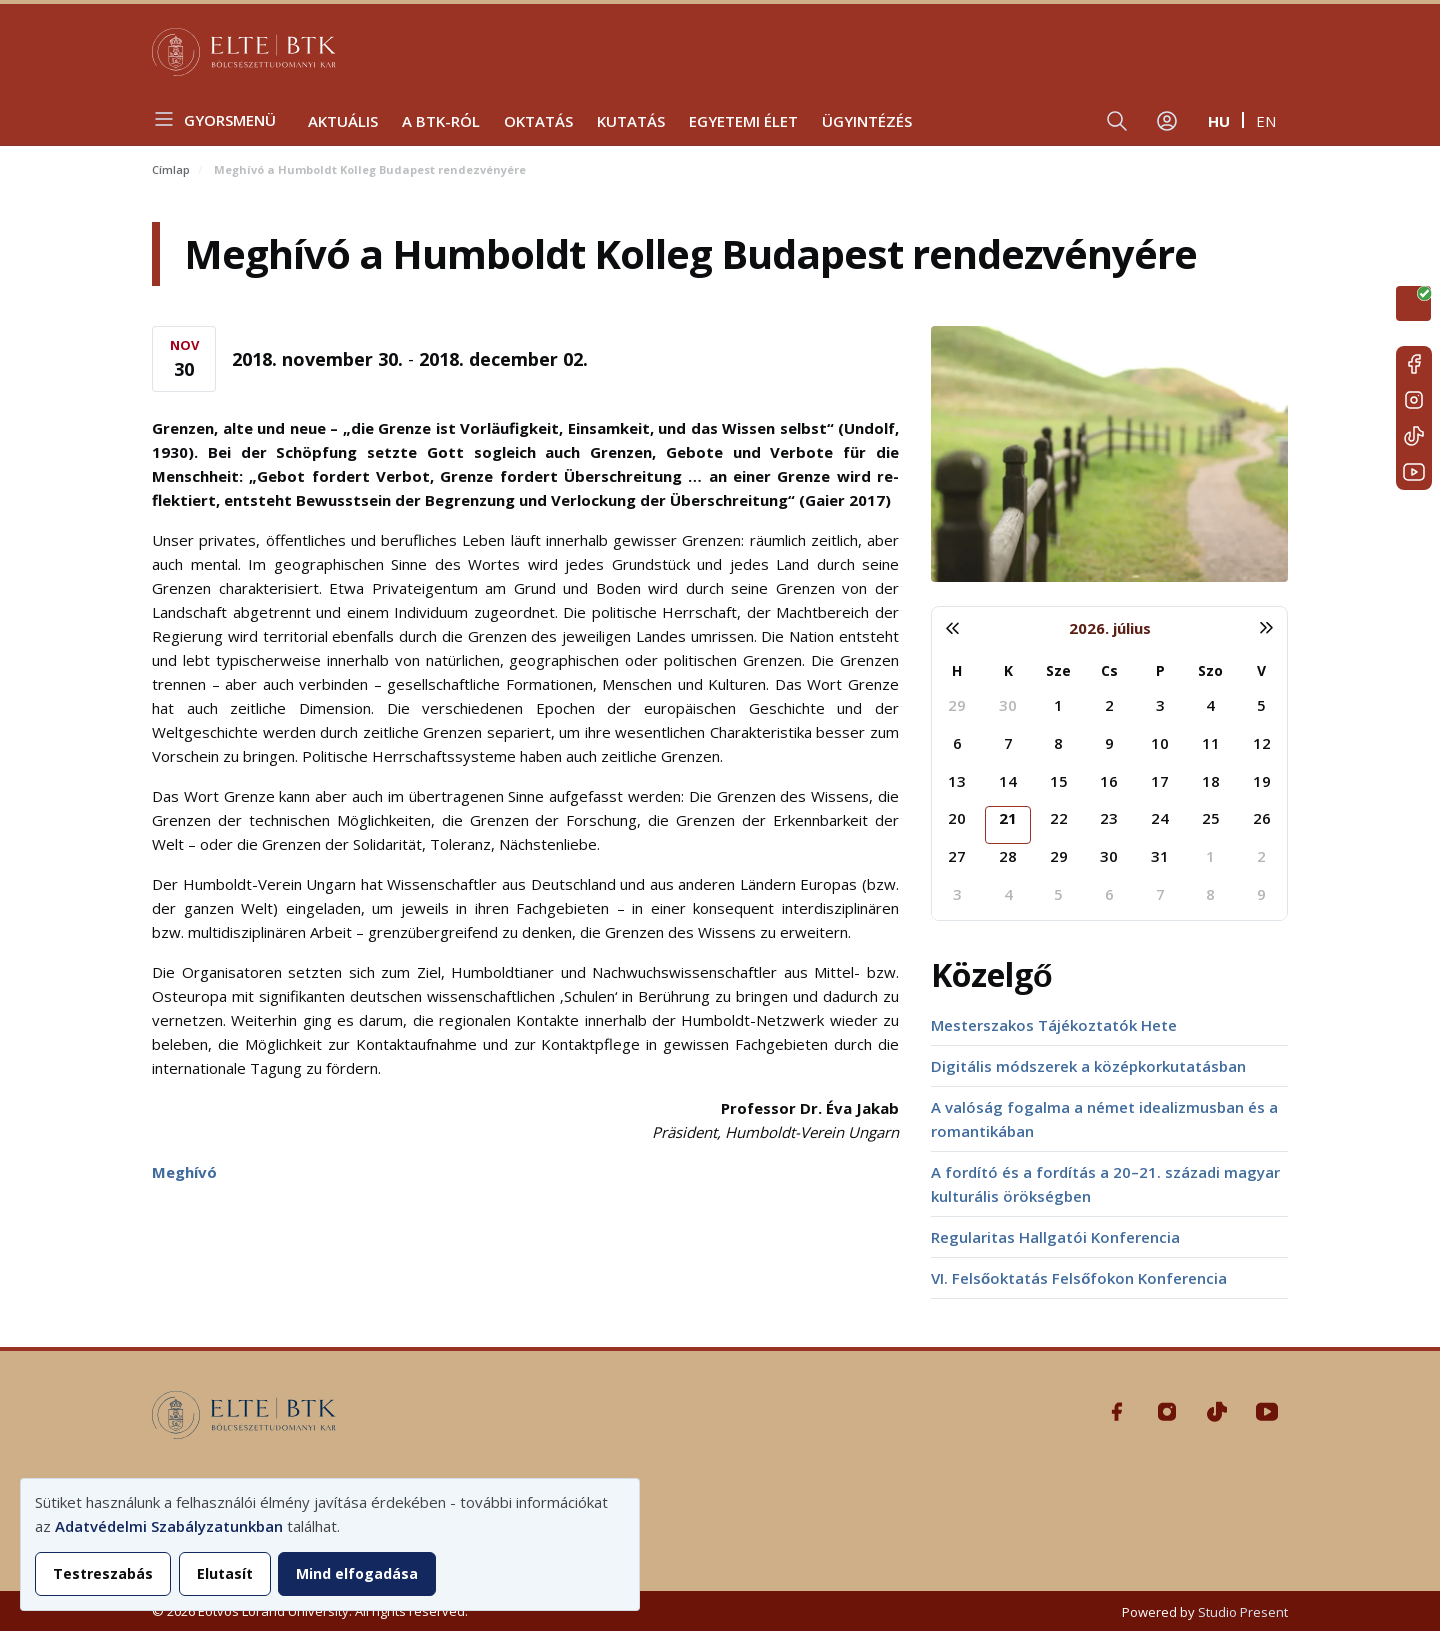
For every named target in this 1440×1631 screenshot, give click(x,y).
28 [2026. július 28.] (1008, 856)
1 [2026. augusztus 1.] (1210, 856)
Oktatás (538, 121)
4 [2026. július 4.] (1210, 705)
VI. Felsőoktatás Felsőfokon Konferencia (1079, 1278)
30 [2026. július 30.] (1109, 856)
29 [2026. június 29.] (957, 705)
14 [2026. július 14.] (1008, 781)
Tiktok (1414, 436)
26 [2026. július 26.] (1262, 818)
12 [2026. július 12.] (1262, 743)
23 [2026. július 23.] (1109, 818)
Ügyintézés (867, 121)
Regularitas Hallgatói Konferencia (1055, 1237)
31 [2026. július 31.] (1160, 856)
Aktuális (343, 121)
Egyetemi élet (743, 121)
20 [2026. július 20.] (957, 818)
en (1266, 121)
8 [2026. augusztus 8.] (1210, 894)
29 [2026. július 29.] (1059, 856)
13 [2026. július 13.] (957, 781)
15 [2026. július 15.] (1059, 781)
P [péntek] (1160, 670)
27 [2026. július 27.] (957, 856)
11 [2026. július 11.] (1211, 743)
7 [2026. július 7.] (1008, 743)
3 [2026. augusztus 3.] (957, 894)
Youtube (1414, 472)
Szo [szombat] (1210, 670)
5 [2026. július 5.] (1261, 705)
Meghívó (184, 1172)
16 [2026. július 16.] (1109, 781)
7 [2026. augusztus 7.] (1160, 894)
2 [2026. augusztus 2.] (1261, 856)
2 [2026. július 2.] (1109, 705)
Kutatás (631, 121)
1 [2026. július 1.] (1058, 705)
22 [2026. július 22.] (1059, 818)
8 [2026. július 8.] (1058, 743)
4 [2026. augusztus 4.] (1008, 894)
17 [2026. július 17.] (1160, 781)
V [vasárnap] (1261, 670)
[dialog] (330, 1544)
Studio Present (1243, 1612)
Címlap (171, 169)
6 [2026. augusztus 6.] (1109, 894)
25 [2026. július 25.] (1211, 818)
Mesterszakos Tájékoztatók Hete (1054, 1025)
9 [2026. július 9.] (1109, 743)
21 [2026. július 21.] (1008, 818)
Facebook (1414, 364)
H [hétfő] (957, 670)
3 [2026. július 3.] (1160, 705)
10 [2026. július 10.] (1160, 743)
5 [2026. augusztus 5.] (1058, 894)
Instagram (1414, 400)
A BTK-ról (441, 121)
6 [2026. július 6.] (957, 743)
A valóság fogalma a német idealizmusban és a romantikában (1104, 1119)
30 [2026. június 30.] (1008, 705)
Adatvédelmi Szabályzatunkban (169, 1526)
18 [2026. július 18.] (1211, 781)
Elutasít (225, 1573)
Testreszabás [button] (103, 1573)
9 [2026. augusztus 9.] (1261, 894)
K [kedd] (1008, 670)
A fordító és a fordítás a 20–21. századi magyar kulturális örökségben (1105, 1184)
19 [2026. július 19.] (1262, 781)
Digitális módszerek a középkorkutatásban (1088, 1066)
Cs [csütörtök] (1109, 670)
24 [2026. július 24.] (1160, 818)
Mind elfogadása (357, 1573)
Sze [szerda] (1058, 670)
